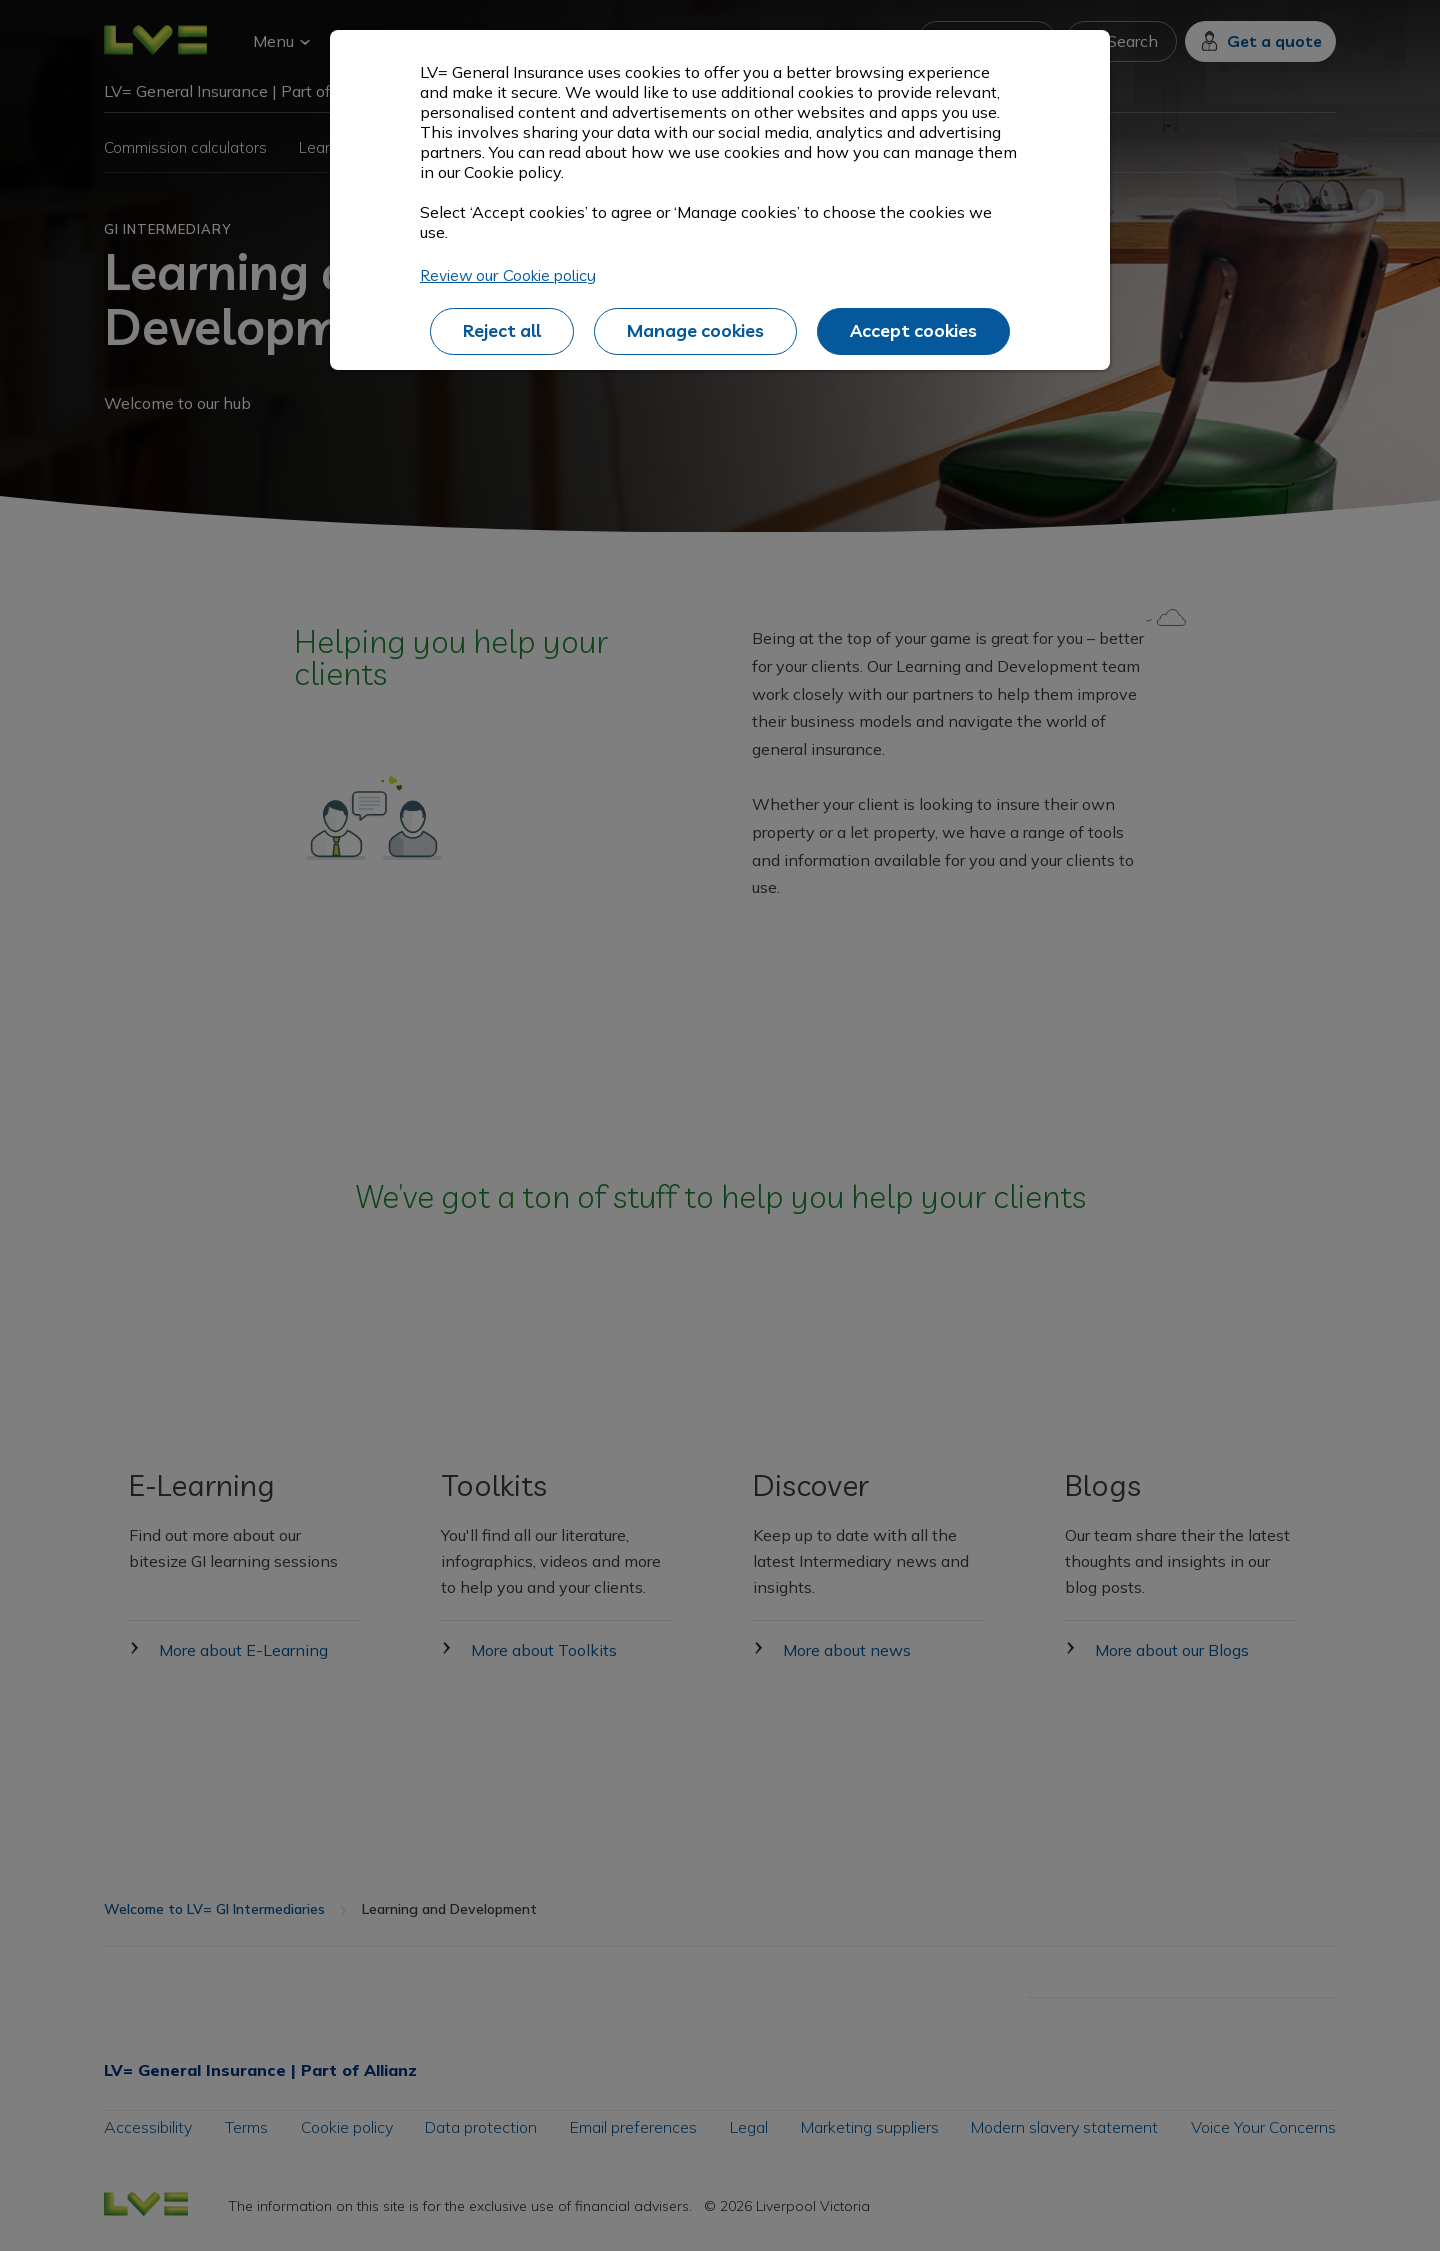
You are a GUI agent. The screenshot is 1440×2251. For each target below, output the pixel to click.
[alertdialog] (720, 200)
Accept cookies (913, 330)
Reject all (502, 330)
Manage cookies (695, 330)
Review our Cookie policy (508, 275)
